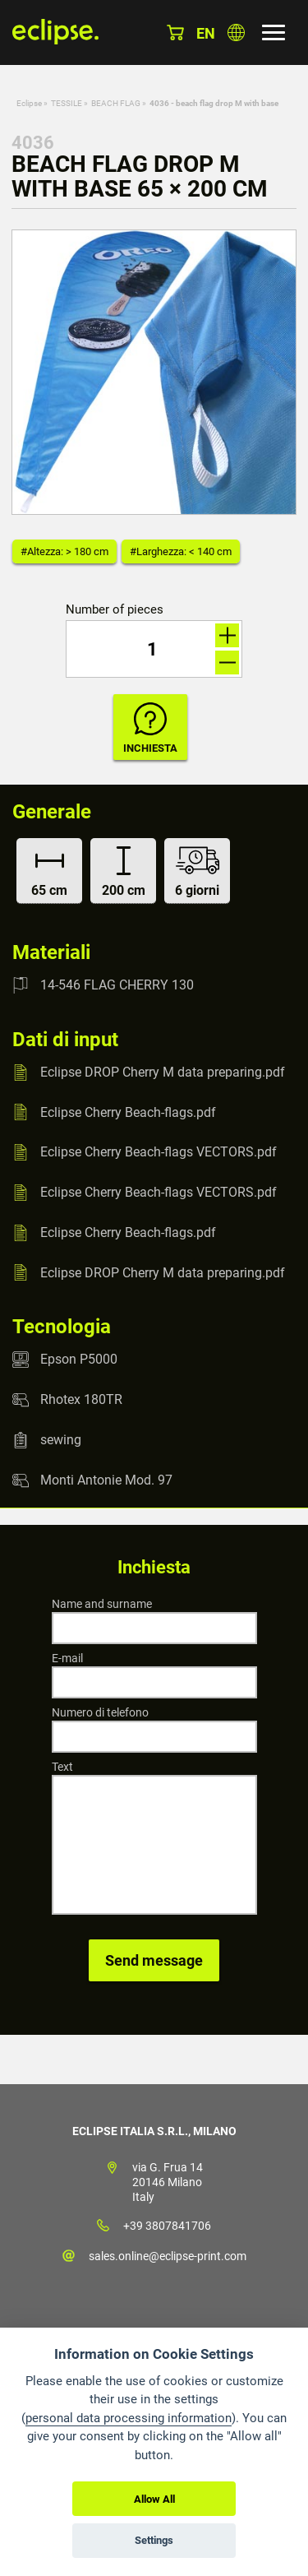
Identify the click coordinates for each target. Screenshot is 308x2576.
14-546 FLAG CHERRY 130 (117, 985)
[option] (154, 372)
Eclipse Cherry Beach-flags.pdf (128, 1111)
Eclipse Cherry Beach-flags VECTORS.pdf (158, 1152)
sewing (60, 1440)
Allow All (154, 2499)
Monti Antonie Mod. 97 (106, 1480)
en (205, 33)
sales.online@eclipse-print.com (167, 2256)
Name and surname (102, 1604)
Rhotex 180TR (81, 1399)
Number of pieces (114, 610)
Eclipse (29, 103)
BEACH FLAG (115, 103)
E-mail (67, 1658)
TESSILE (66, 103)
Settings (154, 2540)
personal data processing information (128, 2418)
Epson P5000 (78, 1359)
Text (62, 1766)
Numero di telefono (100, 1712)
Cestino (175, 32)
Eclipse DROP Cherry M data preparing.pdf (162, 1072)
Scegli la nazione (236, 32)
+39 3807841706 (167, 2225)
